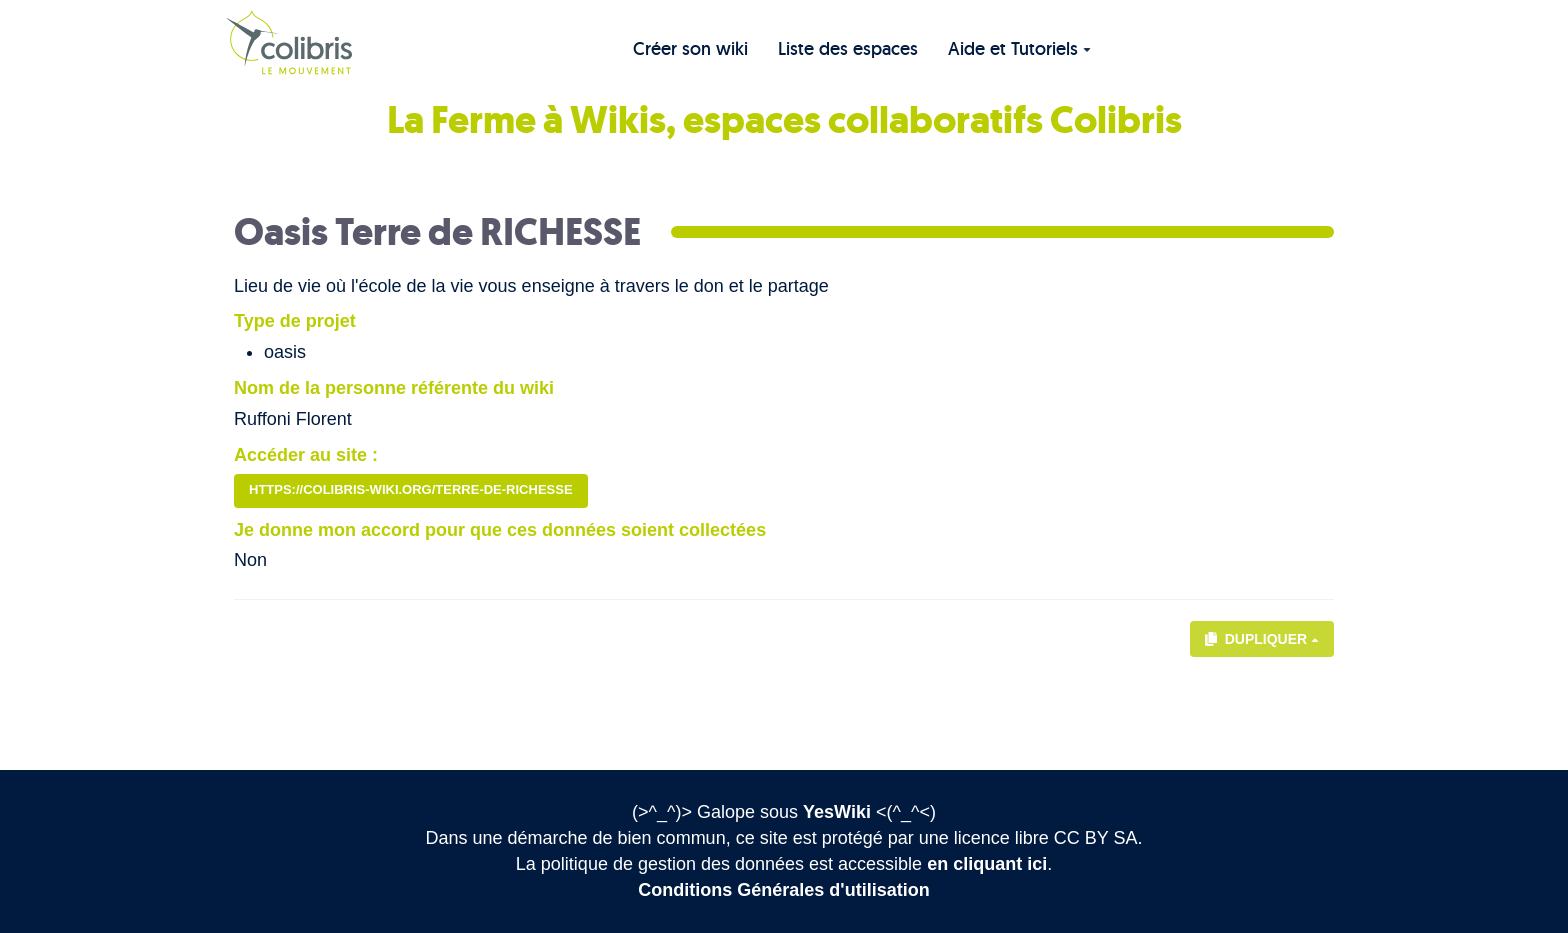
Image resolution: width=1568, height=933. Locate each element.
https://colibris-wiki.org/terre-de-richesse (411, 489)
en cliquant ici (987, 864)
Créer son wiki (690, 48)
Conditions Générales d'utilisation (783, 890)
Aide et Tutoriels (1019, 48)
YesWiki (837, 812)
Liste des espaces (848, 48)
